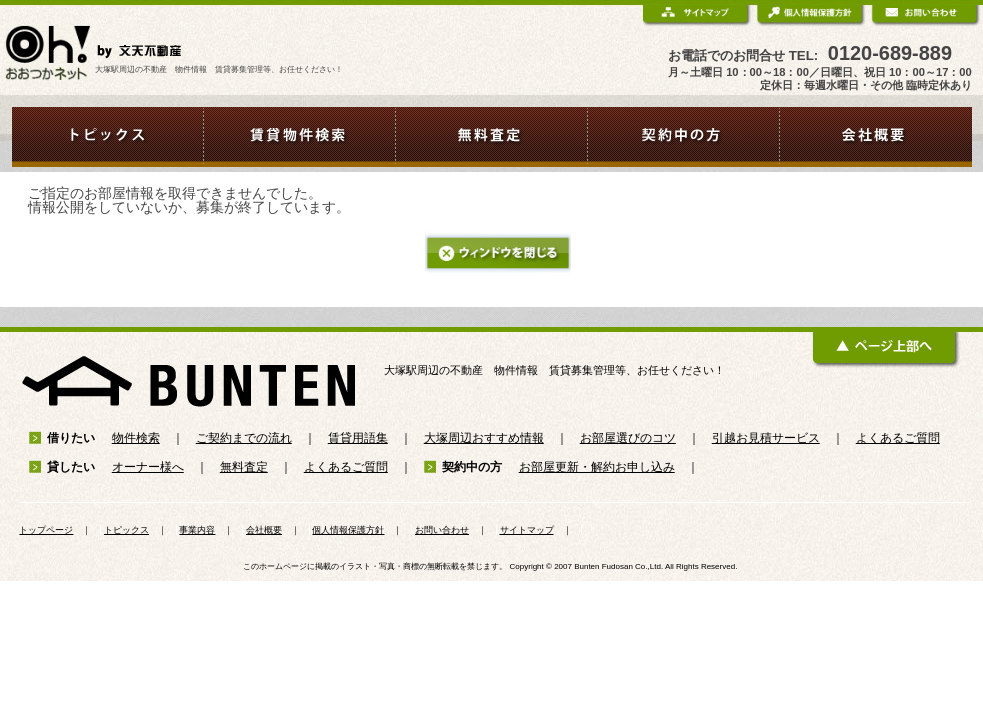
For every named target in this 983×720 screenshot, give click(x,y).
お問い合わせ (442, 530)
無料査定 (244, 467)
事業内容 (197, 530)
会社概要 (264, 530)
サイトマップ (527, 530)
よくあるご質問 (898, 438)
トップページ (46, 530)
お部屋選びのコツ (628, 438)
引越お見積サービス (766, 438)
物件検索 (136, 438)
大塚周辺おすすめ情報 (484, 438)
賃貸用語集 (358, 438)
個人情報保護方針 (348, 530)
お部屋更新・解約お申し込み (597, 467)
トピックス (126, 530)
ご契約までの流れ (244, 438)
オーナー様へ (148, 467)
